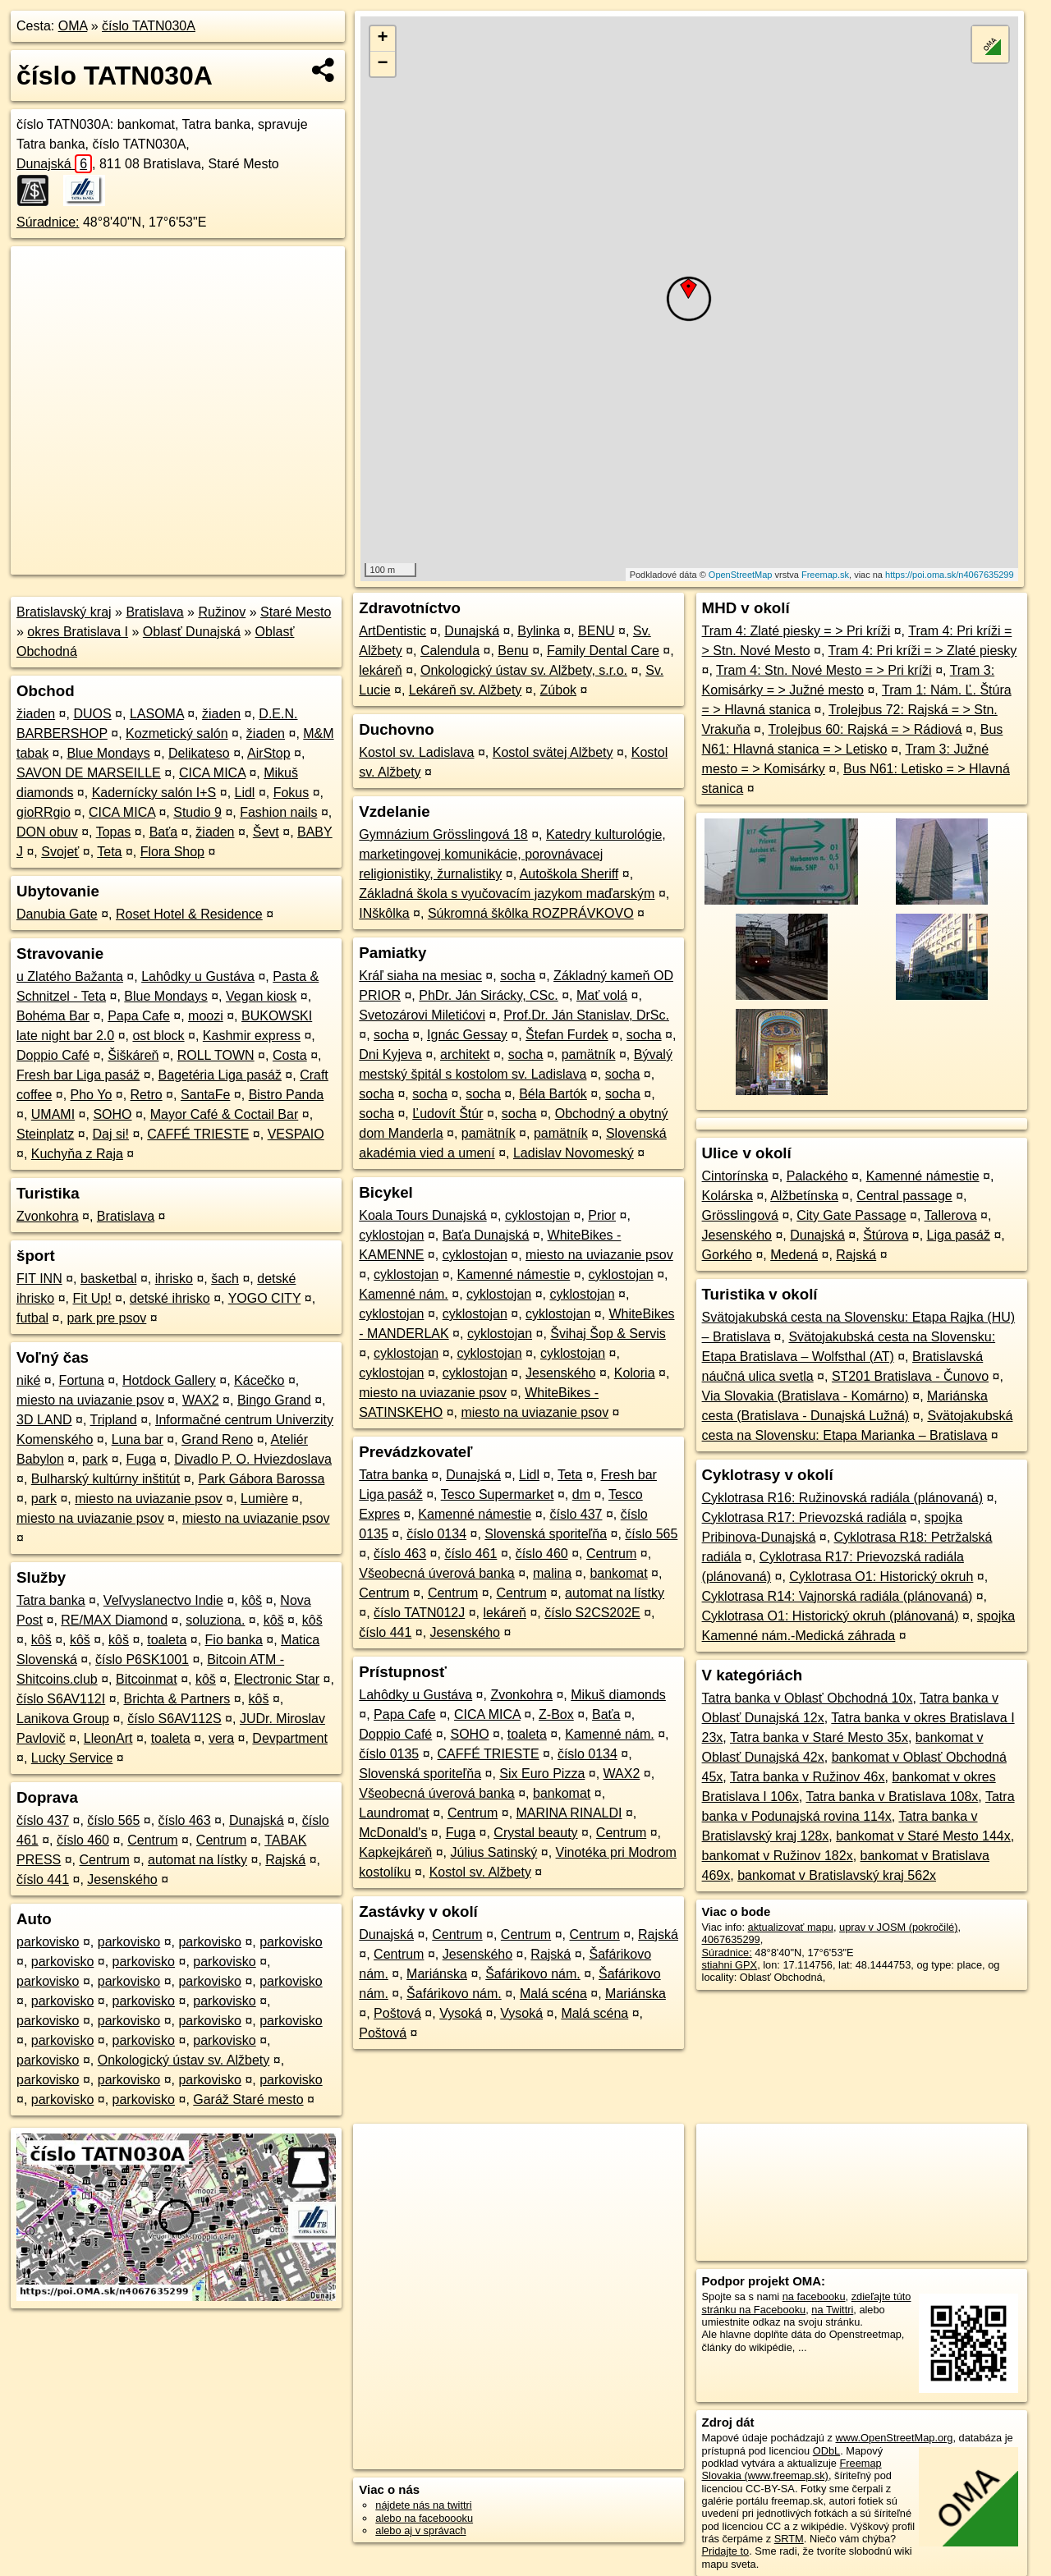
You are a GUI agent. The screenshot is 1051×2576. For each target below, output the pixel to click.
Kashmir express (252, 1036)
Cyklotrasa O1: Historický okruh (881, 1577)
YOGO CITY (264, 1298)
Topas (113, 832)
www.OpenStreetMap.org (893, 2438)
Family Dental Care (603, 651)
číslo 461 (470, 1554)
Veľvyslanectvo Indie (163, 1600)
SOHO (112, 1114)
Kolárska (727, 1196)
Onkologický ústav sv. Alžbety (184, 2060)
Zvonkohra (47, 1216)
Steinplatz (45, 1134)
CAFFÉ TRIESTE (198, 1134)
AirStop (268, 753)
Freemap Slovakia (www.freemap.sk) (792, 2469)
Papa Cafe (139, 1016)
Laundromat (394, 1813)
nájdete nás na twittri (423, 2505)
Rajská (285, 1860)
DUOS (92, 714)
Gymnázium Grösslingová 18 (443, 834)
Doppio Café (52, 1055)
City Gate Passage (851, 1215)
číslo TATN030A (148, 26)
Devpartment (290, 1738)
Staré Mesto (295, 612)
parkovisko (47, 1942)
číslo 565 (113, 1820)
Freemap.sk (825, 575)
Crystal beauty (535, 1833)
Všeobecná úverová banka (436, 1573)
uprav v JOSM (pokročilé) (898, 1927)
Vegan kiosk (261, 996)
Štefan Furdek (567, 1035)
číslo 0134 (436, 1534)
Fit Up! (91, 1298)
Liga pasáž (958, 1235)
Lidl (245, 793)
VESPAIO (296, 1134)
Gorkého (727, 1255)
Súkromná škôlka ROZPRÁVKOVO (531, 913)
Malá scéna (553, 1994)
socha (517, 976)
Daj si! (111, 1134)
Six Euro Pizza (542, 1774)
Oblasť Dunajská (192, 632)
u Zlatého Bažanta (69, 976)
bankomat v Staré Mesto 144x (923, 1836)
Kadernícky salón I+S (154, 793)
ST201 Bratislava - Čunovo (910, 1376)
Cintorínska (735, 1176)
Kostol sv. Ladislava (416, 752)
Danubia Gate (57, 914)
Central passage (904, 1196)
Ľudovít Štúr (447, 1114)
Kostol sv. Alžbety (480, 1872)
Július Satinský (493, 1852)
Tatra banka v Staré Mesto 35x (819, 1737)
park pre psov (106, 1318)
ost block (158, 1036)
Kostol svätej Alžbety (553, 752)
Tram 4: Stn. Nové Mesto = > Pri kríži (824, 670)
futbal (32, 1318)
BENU (596, 631)
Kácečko (259, 1380)
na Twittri (832, 2309)
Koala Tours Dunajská (422, 1215)
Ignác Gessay (467, 1035)
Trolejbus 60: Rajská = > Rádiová (865, 729)
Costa (290, 1055)
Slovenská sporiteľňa (545, 1534)
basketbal (108, 1279)
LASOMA (157, 714)
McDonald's (393, 1833)
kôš (251, 1600)
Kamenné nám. (403, 1294)
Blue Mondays (108, 753)
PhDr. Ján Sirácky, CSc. (488, 995)
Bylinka (538, 631)
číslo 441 (42, 1879)
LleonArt (108, 1738)
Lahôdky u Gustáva (198, 976)
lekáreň (380, 670)
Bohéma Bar (52, 1016)
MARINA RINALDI (569, 1813)
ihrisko (174, 1279)
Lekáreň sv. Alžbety (465, 690)
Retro (147, 1095)
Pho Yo (91, 1095)
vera (221, 1738)
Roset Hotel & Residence (189, 914)
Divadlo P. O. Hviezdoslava (253, 1459)
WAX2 (200, 1400)
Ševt (266, 832)
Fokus (291, 793)
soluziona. (215, 1620)
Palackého (817, 1176)
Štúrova (885, 1235)
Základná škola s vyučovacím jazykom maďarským (506, 894)
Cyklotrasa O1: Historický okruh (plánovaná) (830, 1616)
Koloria (634, 1373)
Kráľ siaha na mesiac (420, 976)
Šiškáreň (133, 1055)
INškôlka (384, 913)
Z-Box (556, 1714)
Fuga (140, 1459)
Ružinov (222, 612)
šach (225, 1279)
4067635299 (731, 1939)
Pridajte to (726, 2551)
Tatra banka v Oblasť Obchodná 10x (807, 1698)
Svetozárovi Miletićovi (422, 1015)
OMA (73, 26)
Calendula (450, 651)
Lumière (264, 1499)
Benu (513, 651)
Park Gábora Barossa (261, 1479)
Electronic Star (276, 1679)
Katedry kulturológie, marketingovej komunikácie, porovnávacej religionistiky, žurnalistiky (512, 854)
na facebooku (814, 2296)
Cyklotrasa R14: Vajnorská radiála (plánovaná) (837, 1596)
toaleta (166, 1640)
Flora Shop (172, 852)
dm (581, 1494)
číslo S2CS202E (592, 1613)
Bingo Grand (274, 1400)
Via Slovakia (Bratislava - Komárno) (805, 1396)
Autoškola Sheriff (569, 874)
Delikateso (199, 753)
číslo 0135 (389, 1754)
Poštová (397, 2013)
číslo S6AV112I (60, 1699)
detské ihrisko (170, 1298)
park (95, 1459)
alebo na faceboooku (424, 2518)
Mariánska (436, 1974)
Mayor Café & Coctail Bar (224, 1114)
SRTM (789, 2538)
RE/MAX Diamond (114, 1620)
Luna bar (137, 1439)
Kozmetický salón (177, 733)
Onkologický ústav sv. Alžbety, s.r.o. (523, 670)
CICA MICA (212, 773)
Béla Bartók (553, 1094)
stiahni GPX (730, 1965)
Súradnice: (48, 222)
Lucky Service (72, 1758)
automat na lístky (197, 1860)
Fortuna (81, 1380)
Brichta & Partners (176, 1699)
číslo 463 (184, 1820)
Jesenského (122, 1879)
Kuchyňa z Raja (77, 1154)
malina (552, 1573)
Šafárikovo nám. (533, 1974)
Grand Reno (217, 1439)
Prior (602, 1215)
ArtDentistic (392, 631)
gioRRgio (43, 812)
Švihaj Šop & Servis (608, 1334)
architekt (464, 1054)
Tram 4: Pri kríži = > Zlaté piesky (922, 651)
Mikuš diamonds (618, 1695)
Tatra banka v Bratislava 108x (891, 1797)
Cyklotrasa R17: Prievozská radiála (804, 1517)
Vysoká (460, 2013)
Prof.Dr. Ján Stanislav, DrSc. (586, 1015)
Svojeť (60, 852)
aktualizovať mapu (790, 1927)
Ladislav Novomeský (573, 1153)
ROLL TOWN (216, 1055)
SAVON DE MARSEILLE (88, 773)
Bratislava (154, 612)
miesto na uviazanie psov (90, 1400)
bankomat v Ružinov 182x (777, 1856)
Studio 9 (197, 812)
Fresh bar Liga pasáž (78, 1075)
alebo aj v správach (420, 2530)
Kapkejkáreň (395, 1852)
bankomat (618, 1573)
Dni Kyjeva (390, 1054)
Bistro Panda (286, 1095)
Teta (109, 852)
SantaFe (205, 1095)
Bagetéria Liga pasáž (220, 1075)
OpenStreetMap (741, 575)
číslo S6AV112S (174, 1719)
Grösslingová (740, 1215)
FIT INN (39, 1279)
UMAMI (53, 1114)
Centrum (152, 1840)
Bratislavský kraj (64, 612)
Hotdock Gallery (169, 1380)
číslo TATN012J (419, 1613)
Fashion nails (278, 812)
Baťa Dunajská (486, 1235)
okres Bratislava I (77, 632)
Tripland (113, 1420)
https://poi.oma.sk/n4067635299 (949, 575)
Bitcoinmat (146, 1679)
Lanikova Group (62, 1719)
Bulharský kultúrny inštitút (105, 1479)
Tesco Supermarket (497, 1494)
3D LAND (44, 1420)
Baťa (163, 832)
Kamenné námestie (513, 1274)
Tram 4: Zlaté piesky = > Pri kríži (796, 631)
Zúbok (558, 690)
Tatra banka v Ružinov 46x (807, 1777)
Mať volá (601, 995)
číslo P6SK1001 (142, 1659)
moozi (205, 1016)
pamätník (589, 1054)
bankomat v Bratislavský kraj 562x (836, 1875)
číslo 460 (83, 1840)
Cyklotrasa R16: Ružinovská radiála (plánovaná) (842, 1498)
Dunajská (54, 163)
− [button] (383, 64)
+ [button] (383, 38)
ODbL (826, 2451)
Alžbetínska (804, 1196)
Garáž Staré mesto (248, 2099)
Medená (794, 1255)
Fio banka (234, 1640)
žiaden (35, 714)
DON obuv (47, 832)
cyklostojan (537, 1215)
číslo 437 (42, 1820)
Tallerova (951, 1215)
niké (28, 1380)
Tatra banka (50, 1600)
